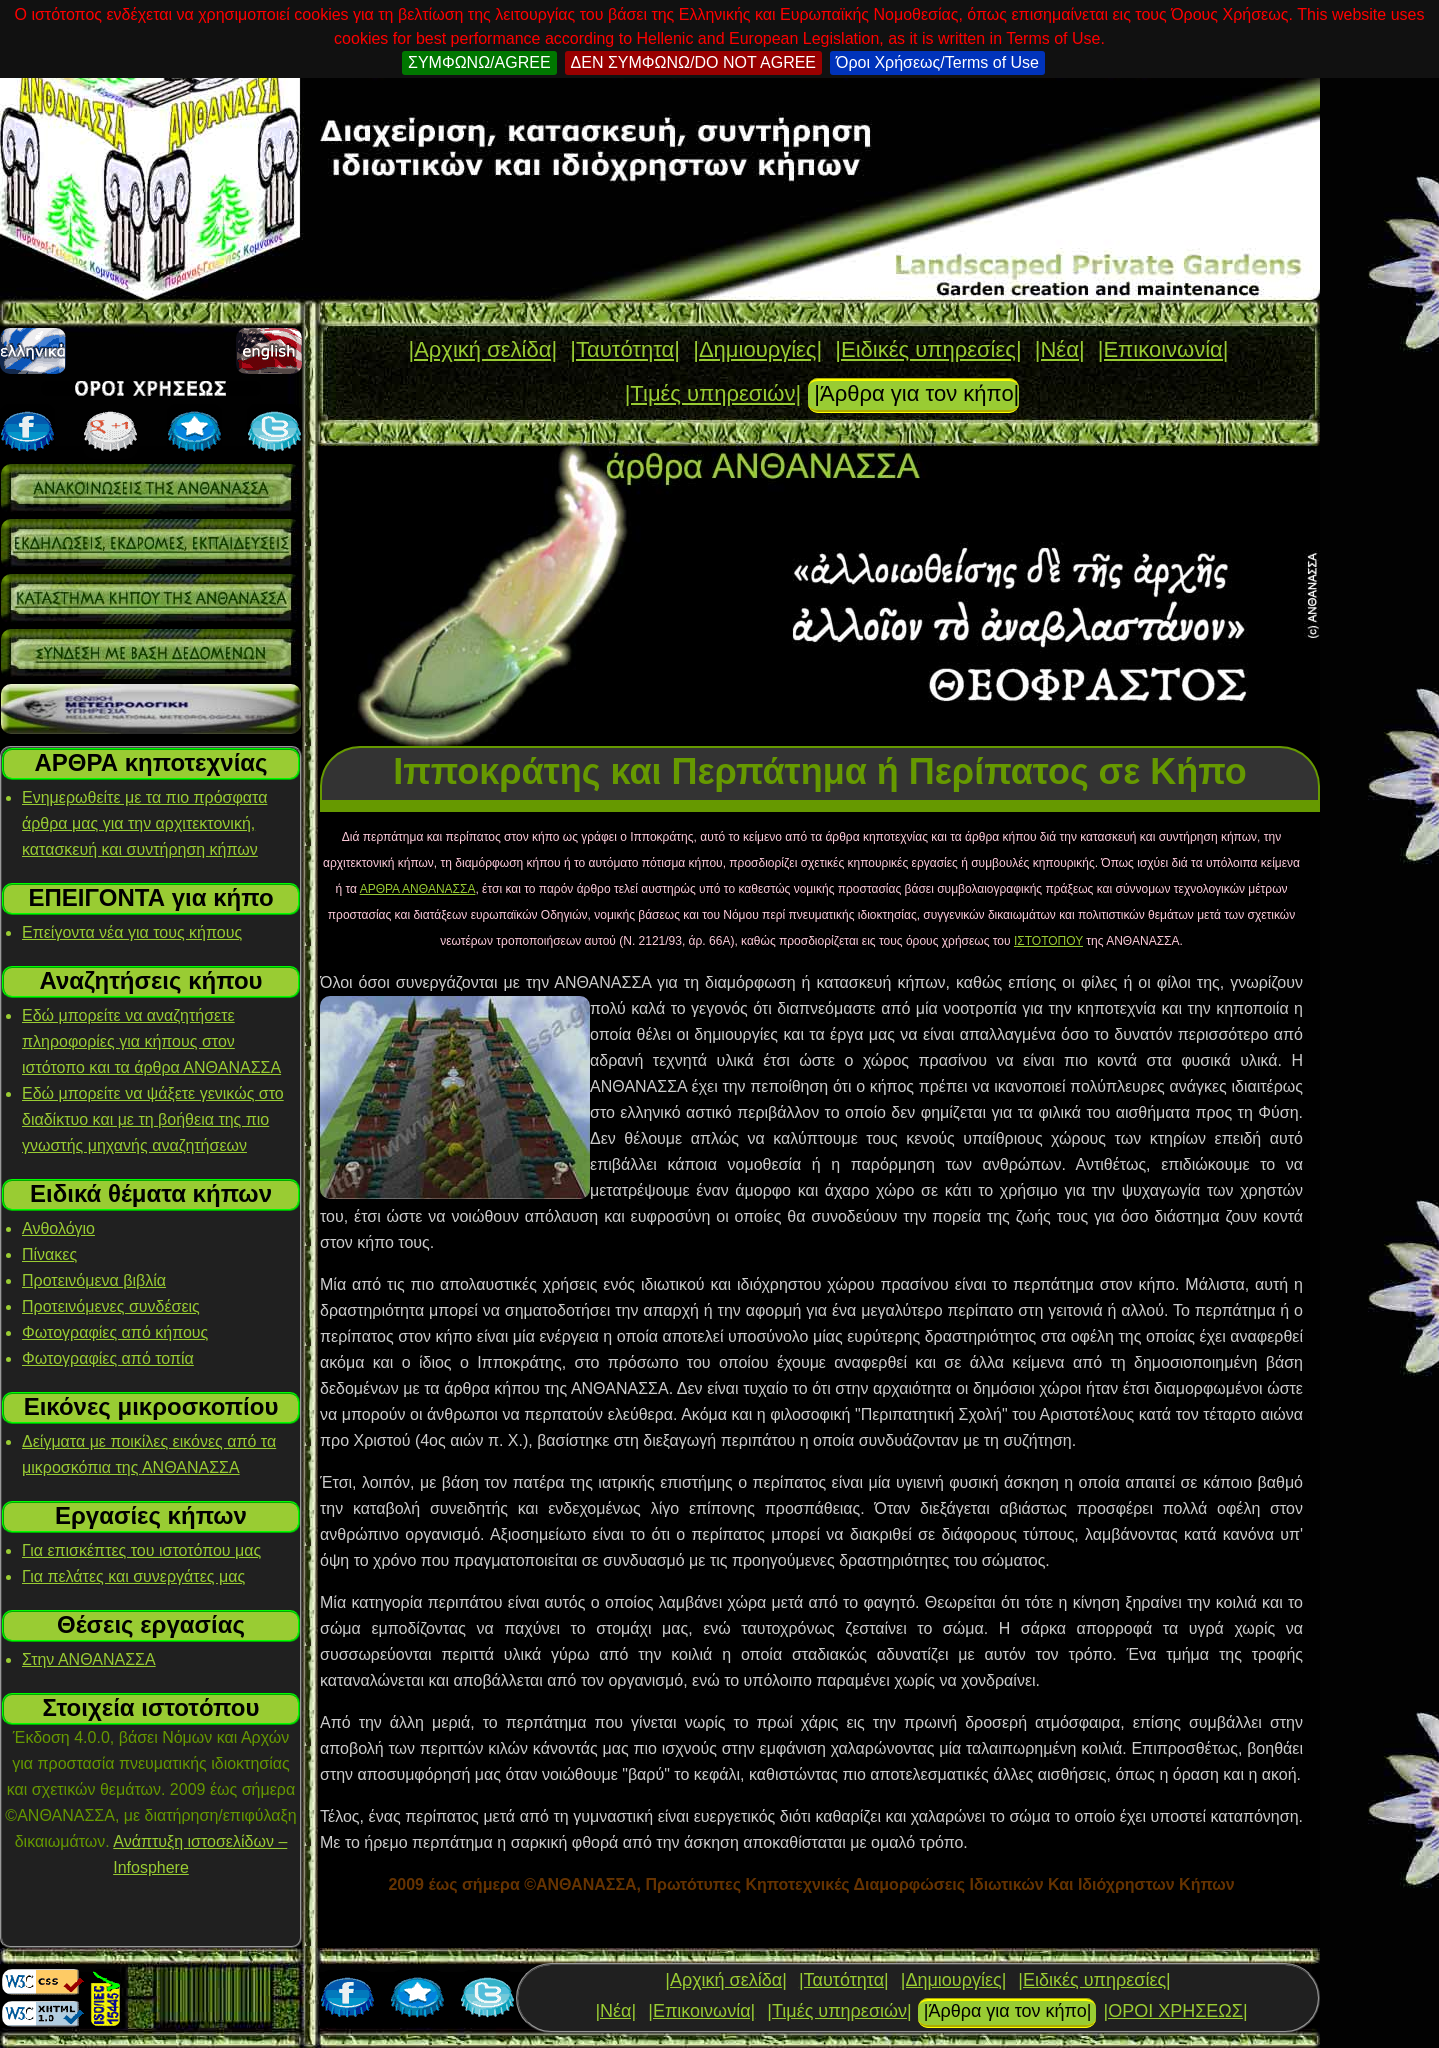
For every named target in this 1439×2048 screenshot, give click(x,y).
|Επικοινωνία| (1163, 349)
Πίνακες (49, 1254)
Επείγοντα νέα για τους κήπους (132, 932)
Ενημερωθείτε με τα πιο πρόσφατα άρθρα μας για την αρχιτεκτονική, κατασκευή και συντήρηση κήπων (144, 823)
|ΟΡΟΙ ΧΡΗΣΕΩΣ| (1175, 2011)
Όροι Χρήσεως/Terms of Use (937, 62)
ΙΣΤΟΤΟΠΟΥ (1048, 941)
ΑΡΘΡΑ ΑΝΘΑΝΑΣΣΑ (418, 889)
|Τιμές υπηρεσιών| (713, 393)
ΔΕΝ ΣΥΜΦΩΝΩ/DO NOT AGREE (693, 62)
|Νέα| (1060, 349)
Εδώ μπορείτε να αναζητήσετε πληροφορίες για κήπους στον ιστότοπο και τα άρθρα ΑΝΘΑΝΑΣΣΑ (151, 1041)
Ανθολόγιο (58, 1228)
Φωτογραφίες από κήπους (115, 1332)
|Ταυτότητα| (625, 349)
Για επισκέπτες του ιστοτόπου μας (141, 1550)
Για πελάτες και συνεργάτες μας (133, 1576)
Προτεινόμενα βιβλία (94, 1280)
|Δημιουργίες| (757, 349)
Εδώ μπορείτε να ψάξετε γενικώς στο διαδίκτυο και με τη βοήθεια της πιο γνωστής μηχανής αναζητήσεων (153, 1119)
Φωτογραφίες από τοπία (108, 1358)
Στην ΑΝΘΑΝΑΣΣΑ (89, 1659)
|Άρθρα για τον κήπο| (916, 393)
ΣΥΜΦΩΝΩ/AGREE (479, 62)
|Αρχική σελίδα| (482, 349)
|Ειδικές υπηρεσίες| (928, 349)
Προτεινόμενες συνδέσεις (111, 1306)
